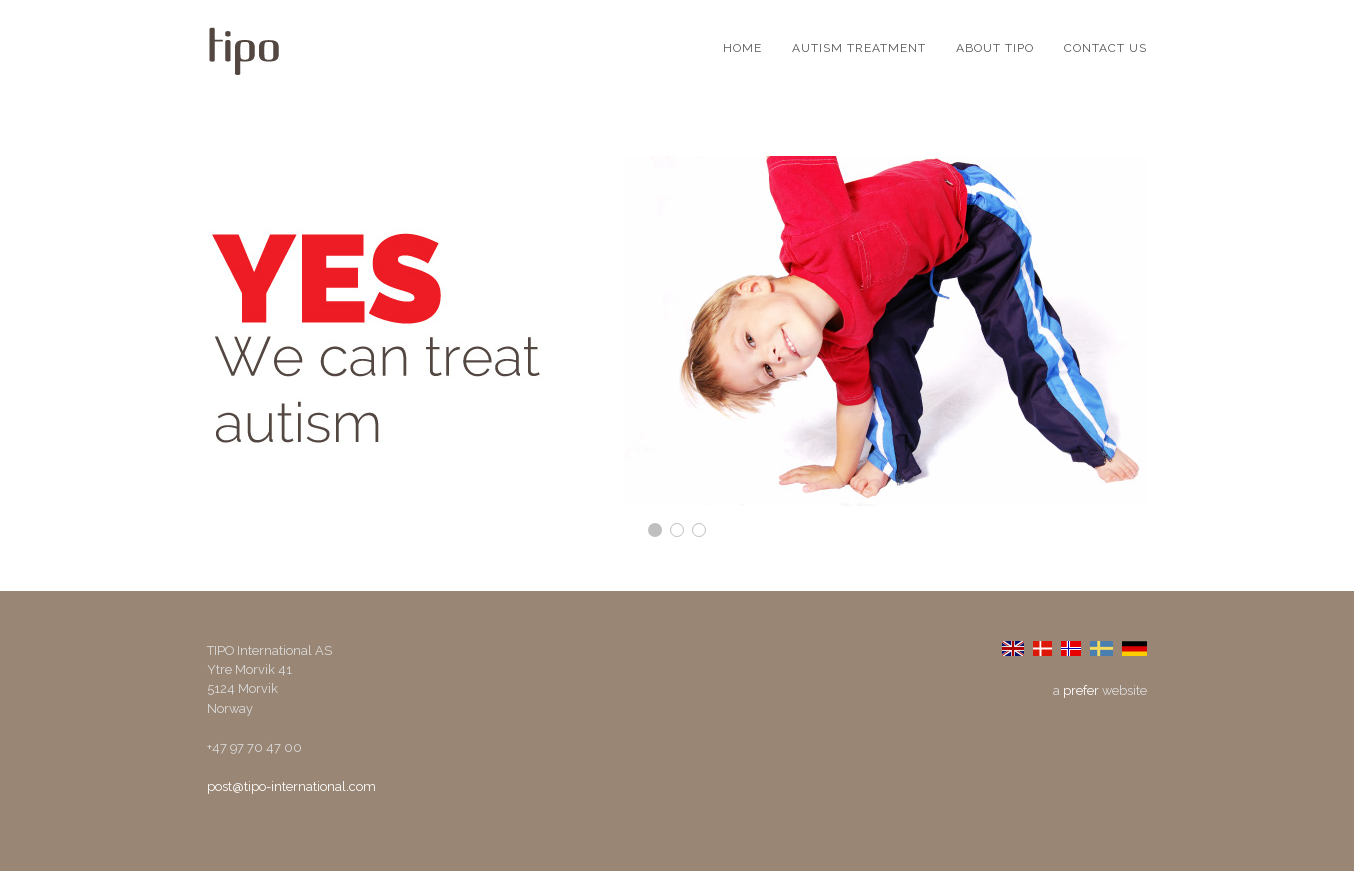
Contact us (1105, 48)
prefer (1081, 690)
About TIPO (995, 48)
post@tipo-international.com (291, 786)
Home (742, 48)
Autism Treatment (859, 48)
